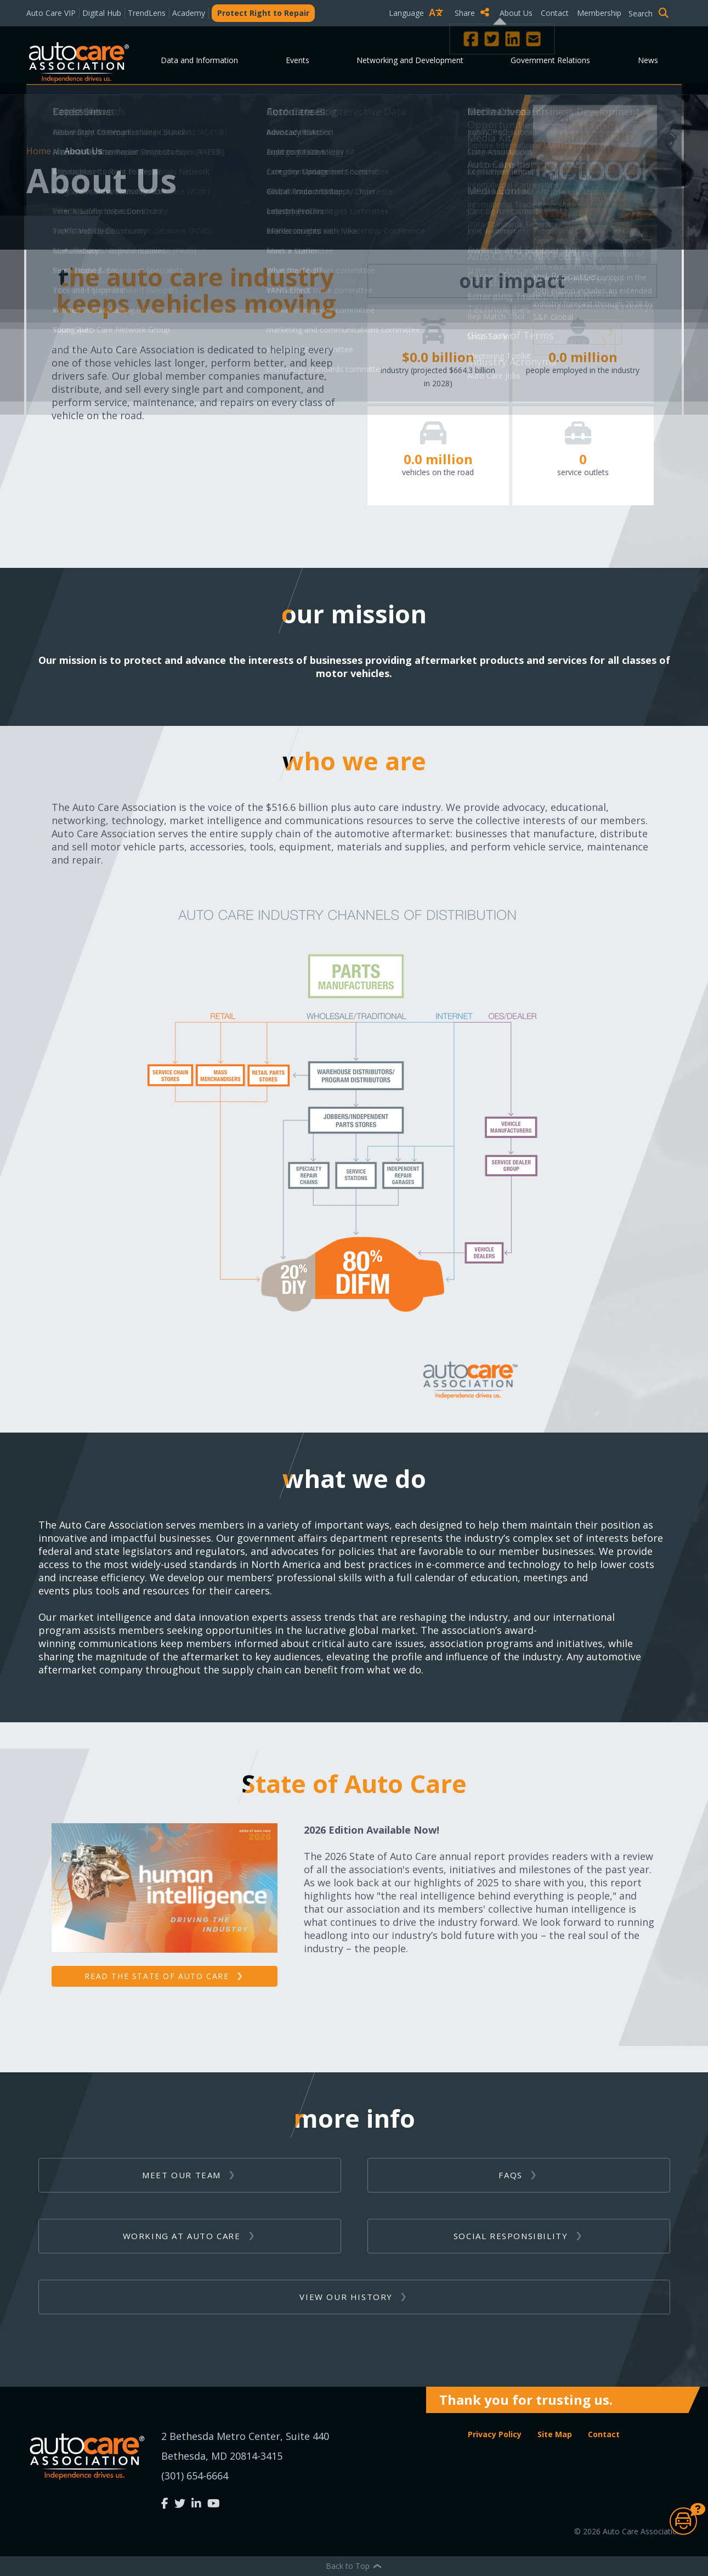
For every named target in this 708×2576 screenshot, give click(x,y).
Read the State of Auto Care (156, 1976)
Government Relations (550, 60)
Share (472, 12)
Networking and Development (409, 60)
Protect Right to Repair (263, 13)
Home (39, 151)
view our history (346, 2296)
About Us (516, 13)
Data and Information (199, 60)
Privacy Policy (495, 2434)
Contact (555, 13)
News (648, 60)
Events (297, 60)
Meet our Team (181, 2174)
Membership (599, 13)
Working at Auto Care (182, 2235)
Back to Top (354, 2566)
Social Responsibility (511, 2235)
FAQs (510, 2174)
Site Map (554, 2434)
